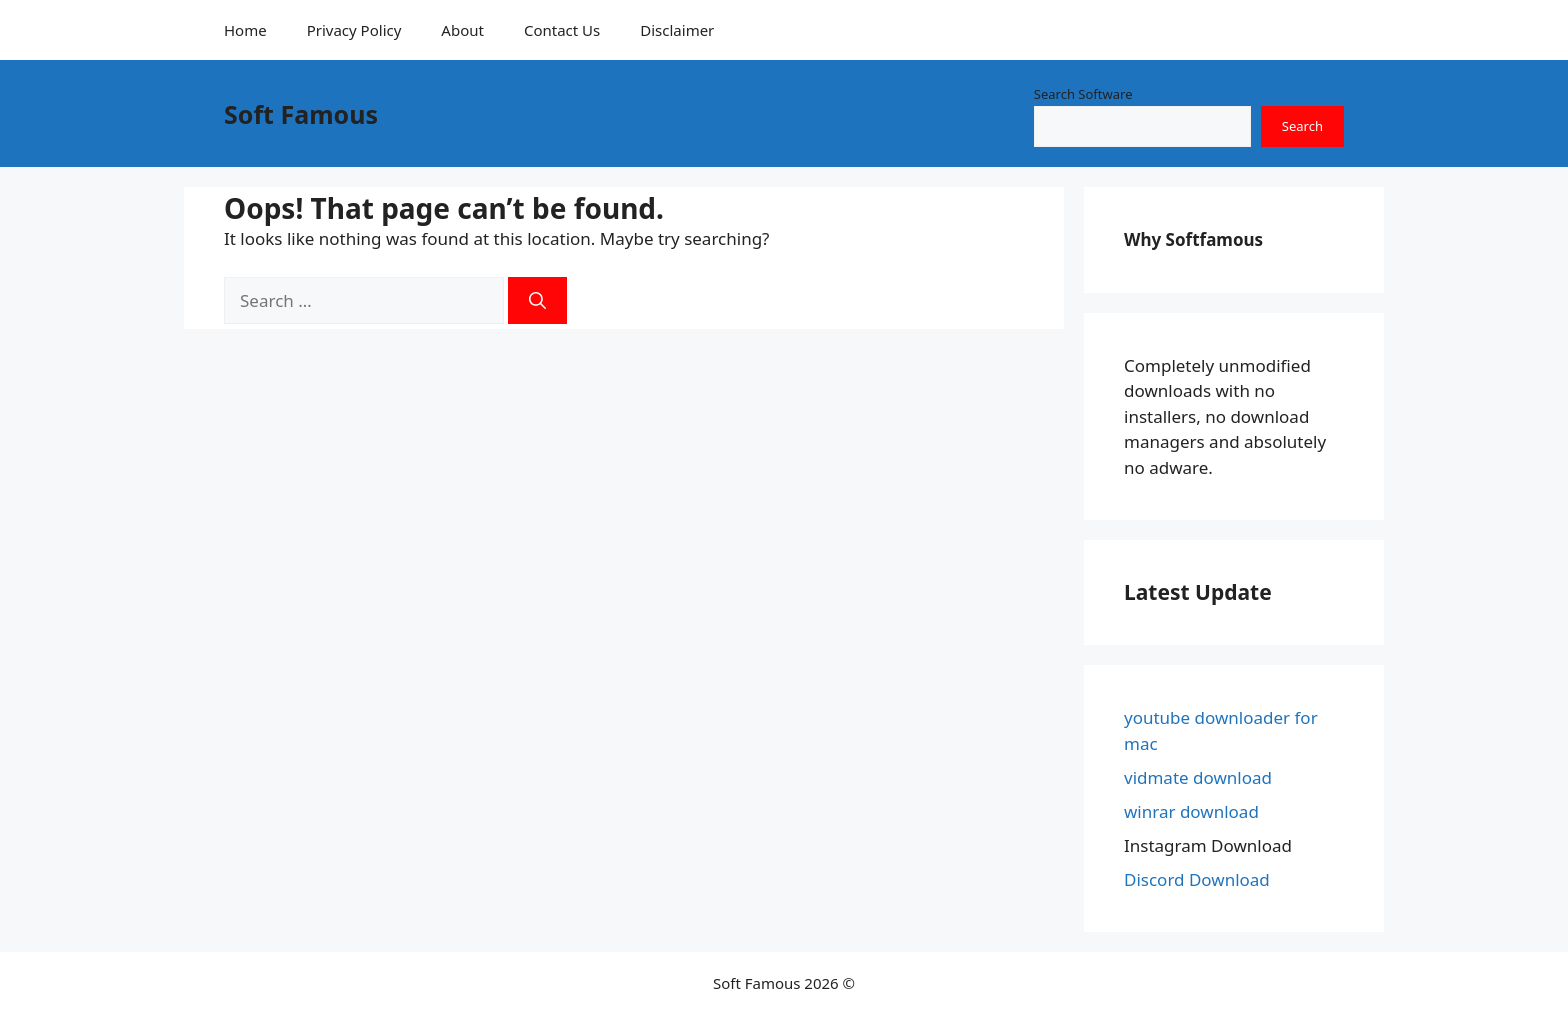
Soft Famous (301, 114)
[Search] (537, 301)
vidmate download (1198, 777)
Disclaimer (677, 30)
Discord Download (1197, 879)
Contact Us (562, 30)
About (462, 30)
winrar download (1191, 811)
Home (245, 30)
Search (1302, 126)
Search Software (1083, 94)
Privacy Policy (354, 30)
